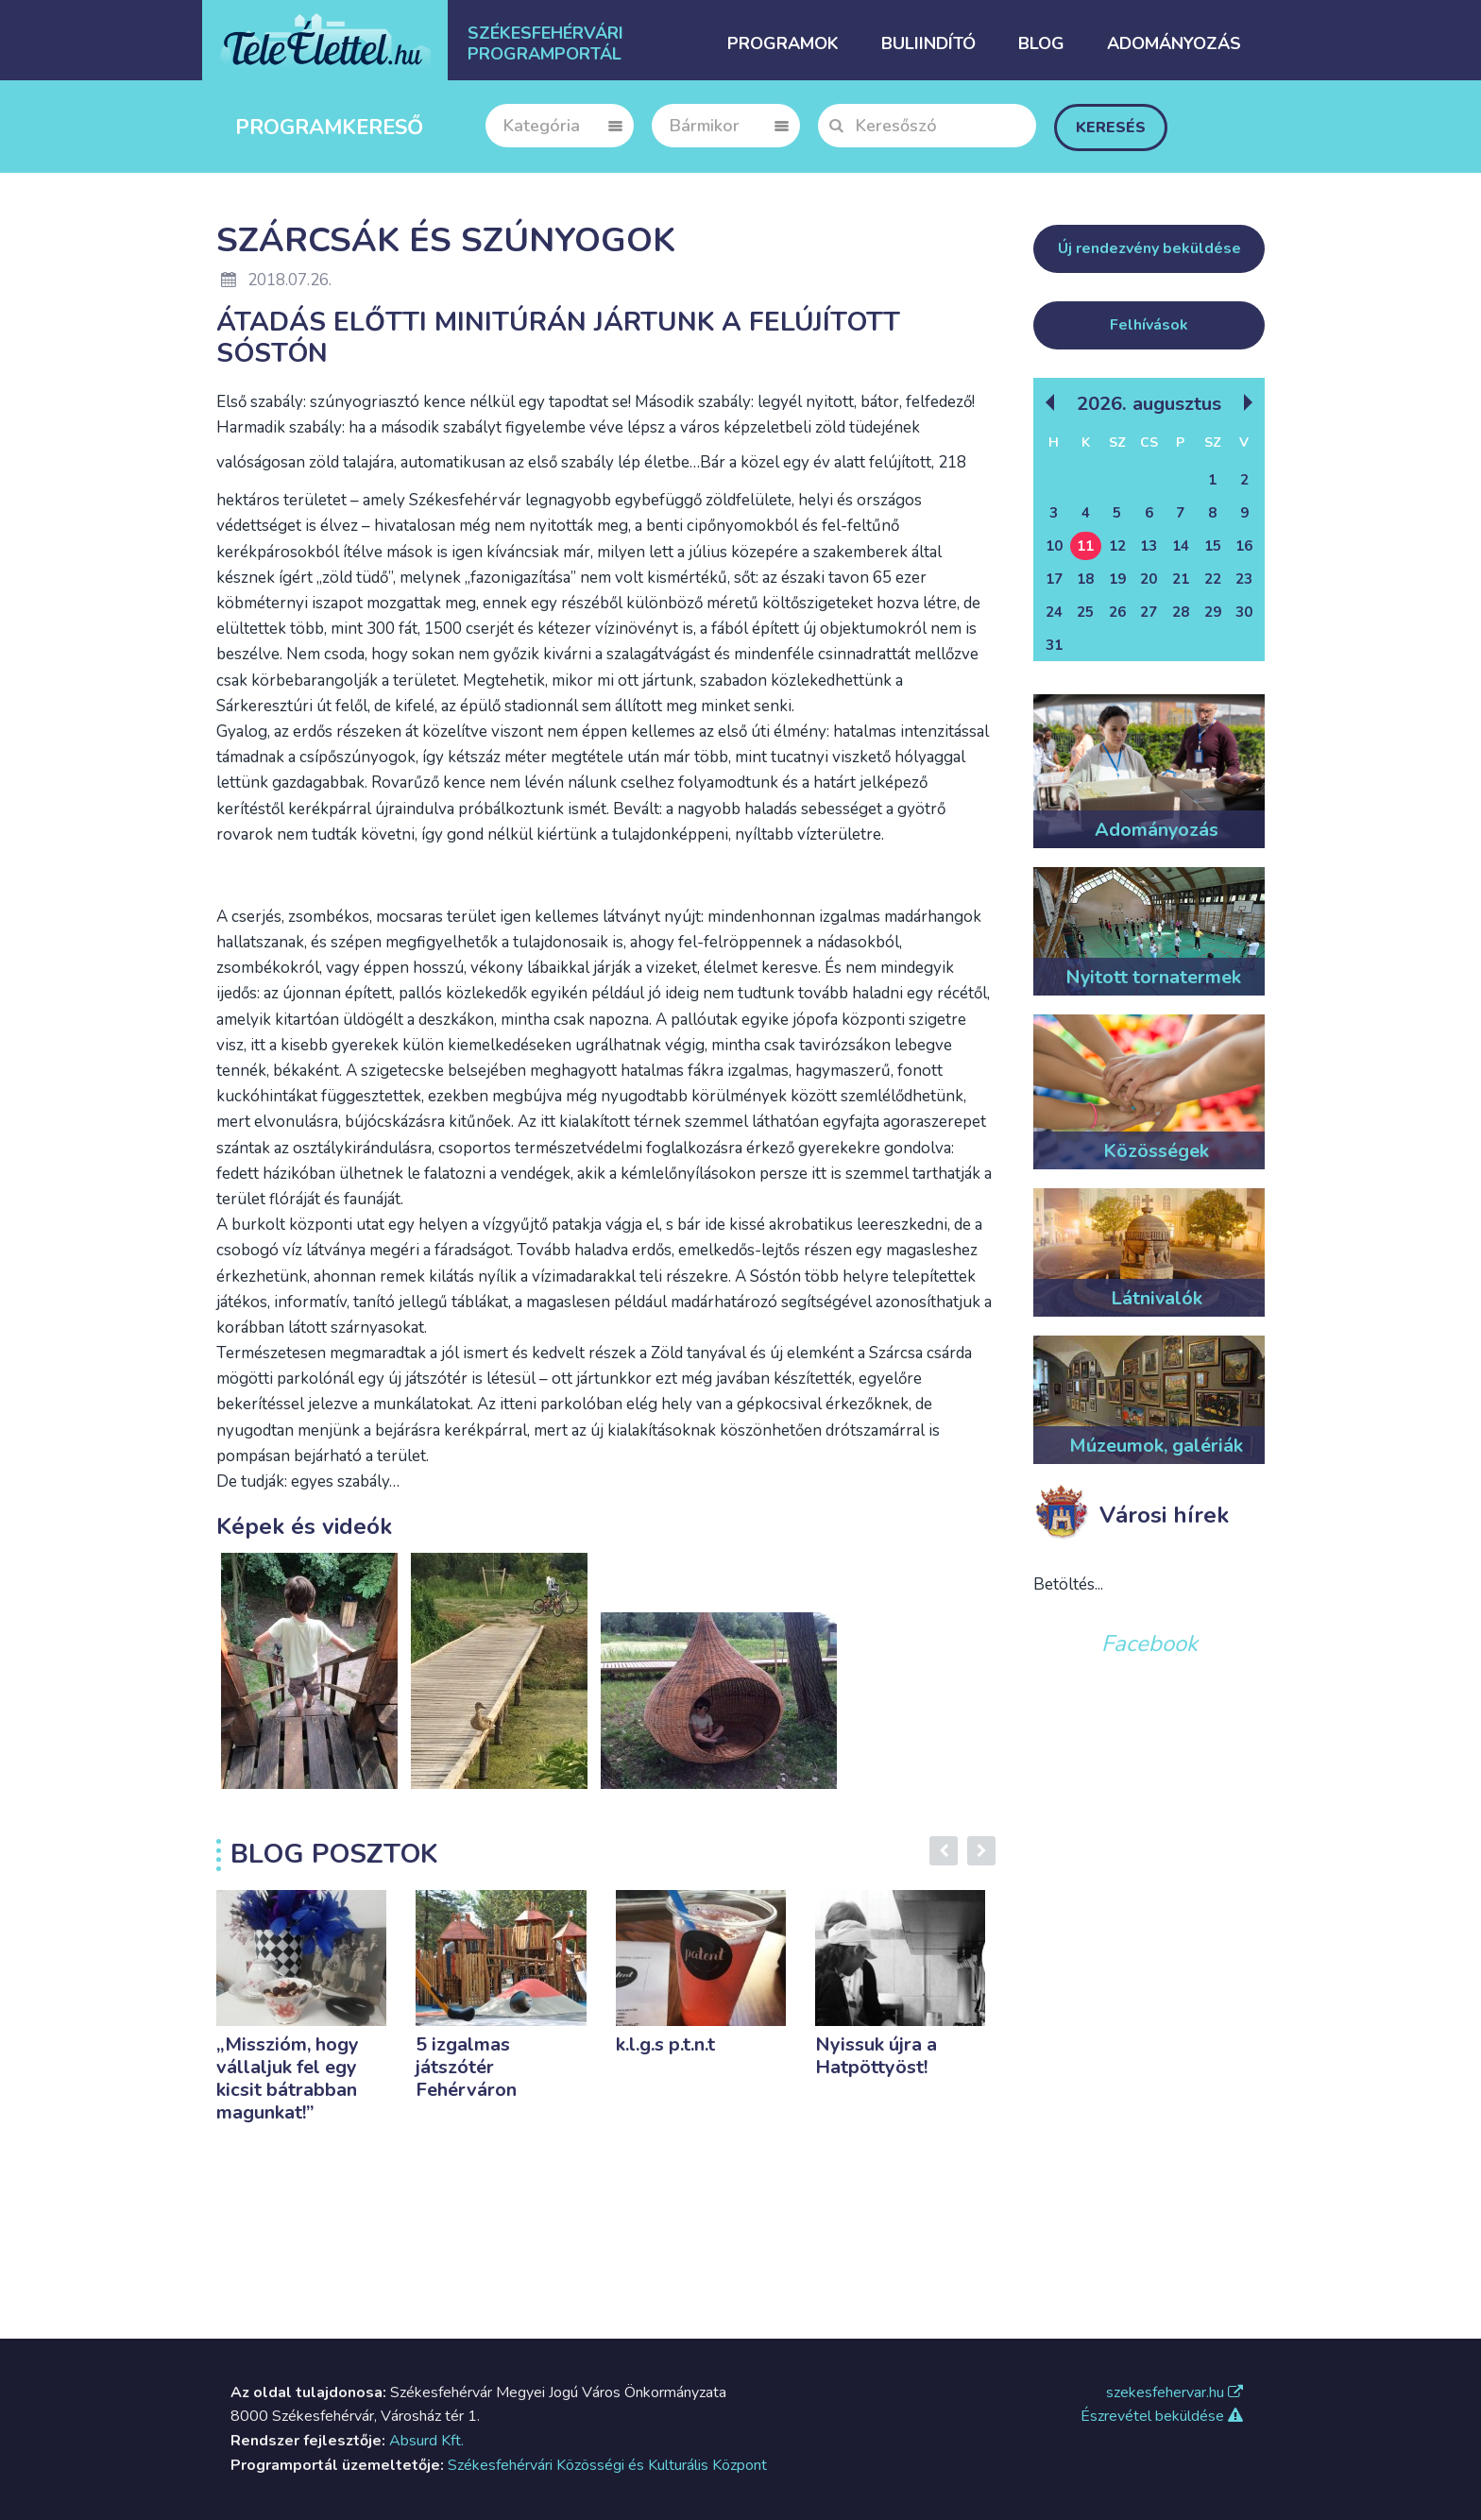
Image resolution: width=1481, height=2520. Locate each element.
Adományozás (1174, 43)
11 (1085, 545)
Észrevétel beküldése (1162, 2416)
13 (1148, 545)
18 (1085, 579)
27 (1148, 612)
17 (1054, 579)
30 (1243, 612)
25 (1085, 612)
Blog (1041, 43)
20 (1148, 579)
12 (1117, 545)
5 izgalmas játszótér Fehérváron (466, 2067)
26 (1117, 612)
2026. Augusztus (1149, 403)
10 (1054, 545)
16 (1243, 545)
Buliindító (928, 43)
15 (1212, 545)
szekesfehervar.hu (1174, 2392)
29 (1212, 612)
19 (1117, 579)
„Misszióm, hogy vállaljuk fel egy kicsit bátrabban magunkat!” (287, 2078)
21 (1180, 579)
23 (1243, 579)
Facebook (1149, 1643)
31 (1054, 645)
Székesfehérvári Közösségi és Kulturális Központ (607, 2465)
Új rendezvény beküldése (1149, 248)
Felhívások (1149, 325)
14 (1180, 545)
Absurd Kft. (426, 2440)
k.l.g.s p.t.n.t (665, 2044)
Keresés (1111, 127)
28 (1180, 612)
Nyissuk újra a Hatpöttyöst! (876, 2056)
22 (1212, 579)
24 (1054, 612)
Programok (783, 43)
